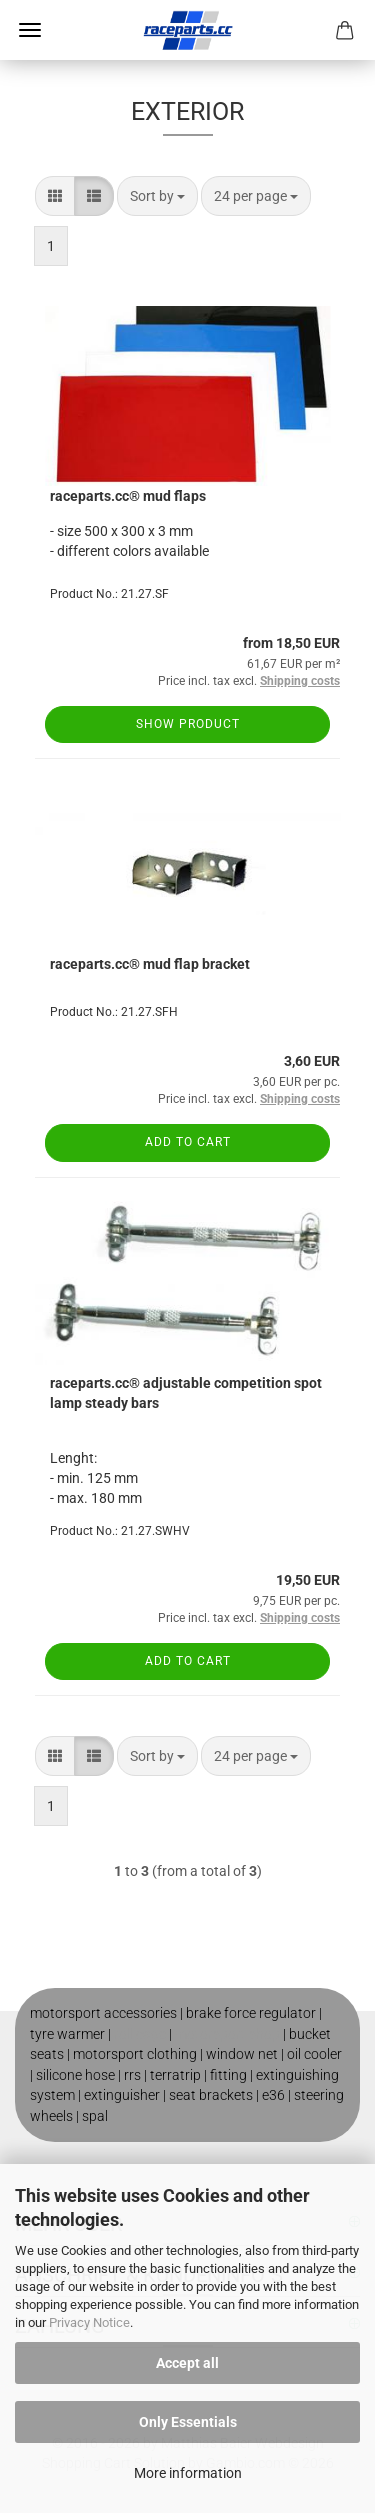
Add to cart (188, 1142)
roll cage (140, 2034)
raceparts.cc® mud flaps (128, 496)
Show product (188, 724)
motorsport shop (227, 2034)
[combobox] (157, 196)
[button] (55, 196)
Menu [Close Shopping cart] (30, 30)
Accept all (187, 2363)
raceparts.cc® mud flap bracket (150, 964)
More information (188, 2473)
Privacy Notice (89, 2322)
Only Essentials (188, 2422)
